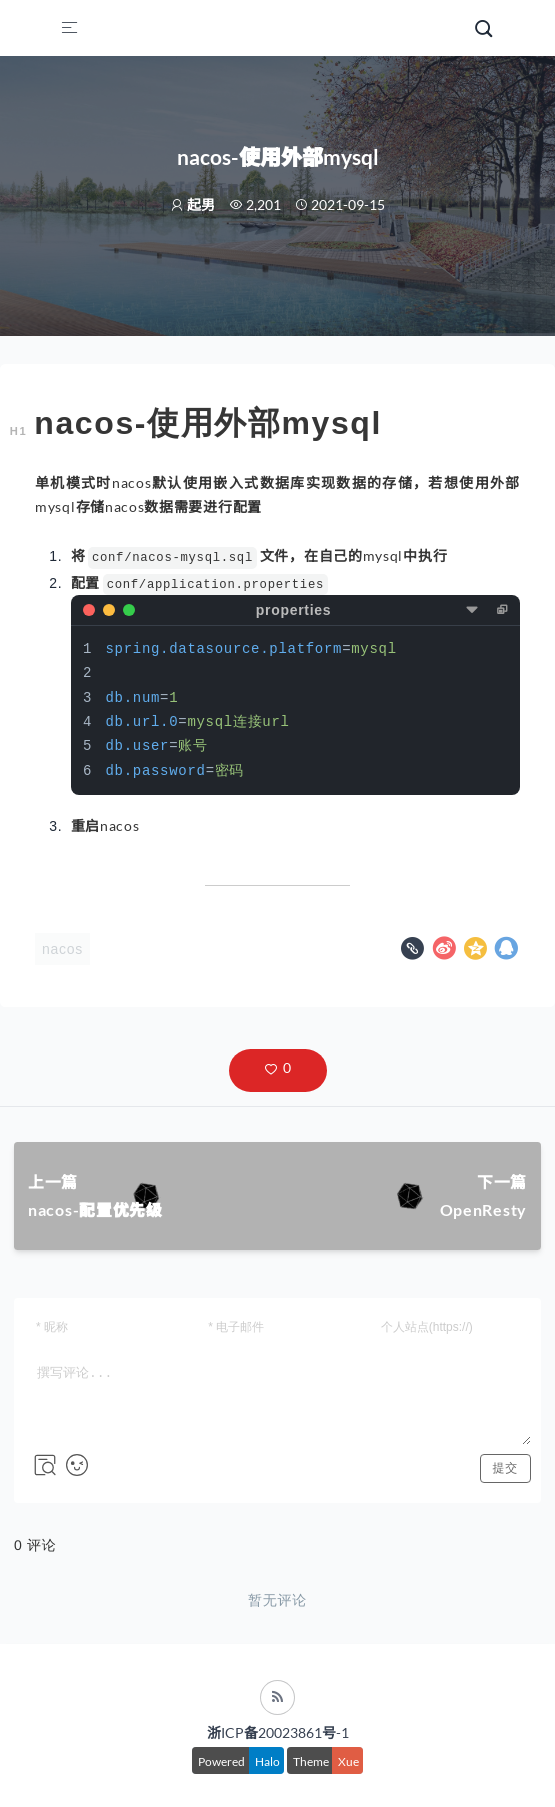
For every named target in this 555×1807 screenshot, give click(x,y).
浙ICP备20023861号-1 (278, 1732)
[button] (278, 1070)
